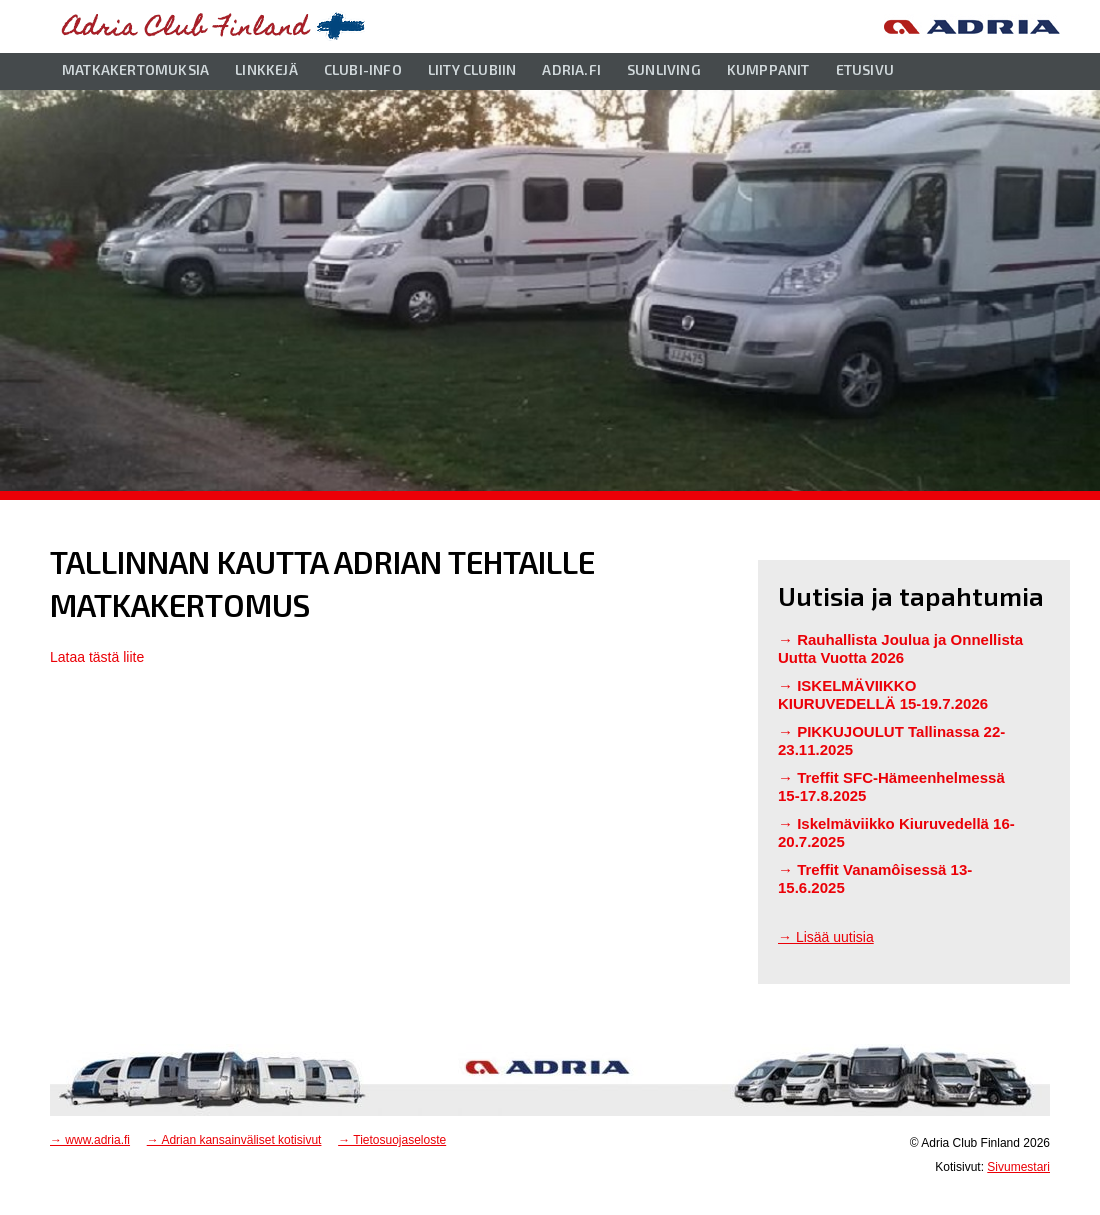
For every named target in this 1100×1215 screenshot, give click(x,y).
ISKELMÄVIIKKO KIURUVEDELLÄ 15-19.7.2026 (883, 694)
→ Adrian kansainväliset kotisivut (234, 1140)
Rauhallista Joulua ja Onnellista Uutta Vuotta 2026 (900, 648)
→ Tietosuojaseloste (392, 1140)
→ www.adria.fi (90, 1140)
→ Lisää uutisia (826, 937)
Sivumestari (1018, 1167)
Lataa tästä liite (97, 657)
